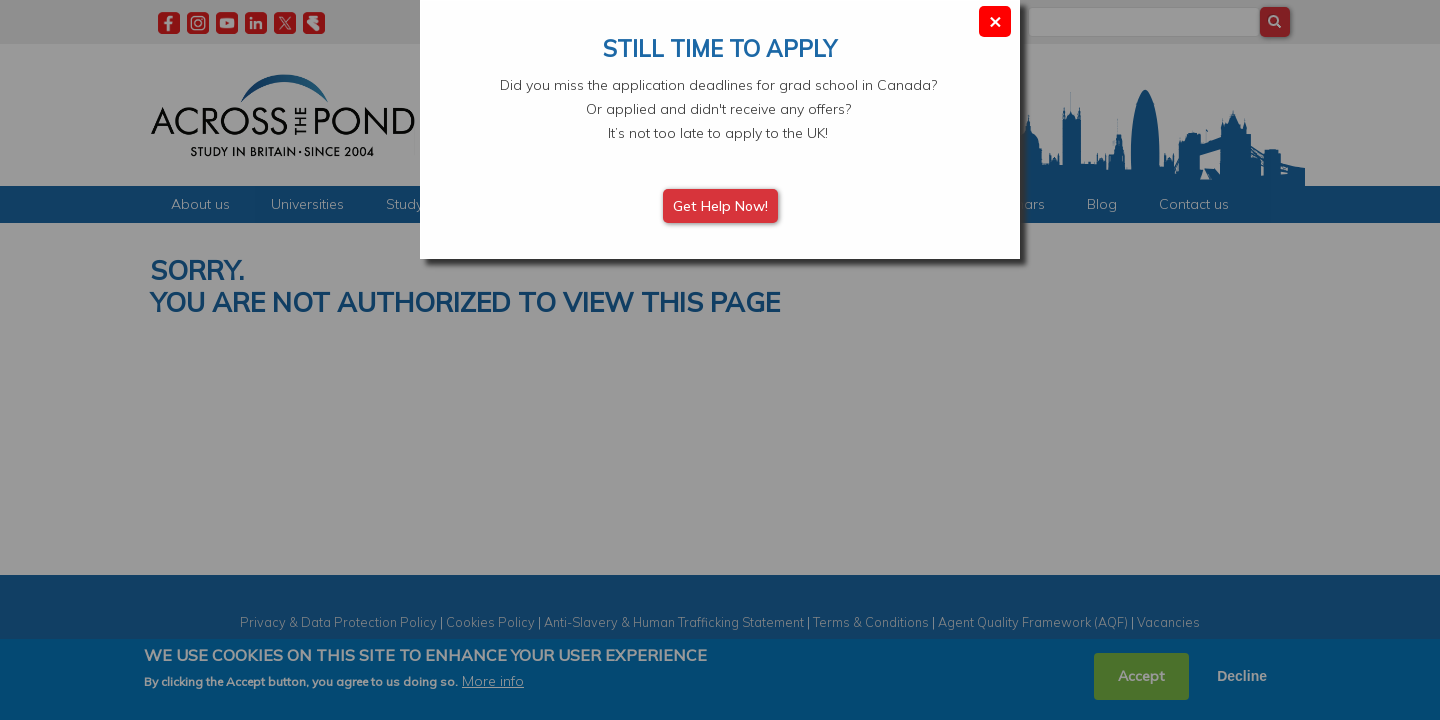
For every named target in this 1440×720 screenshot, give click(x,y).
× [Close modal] (995, 20)
